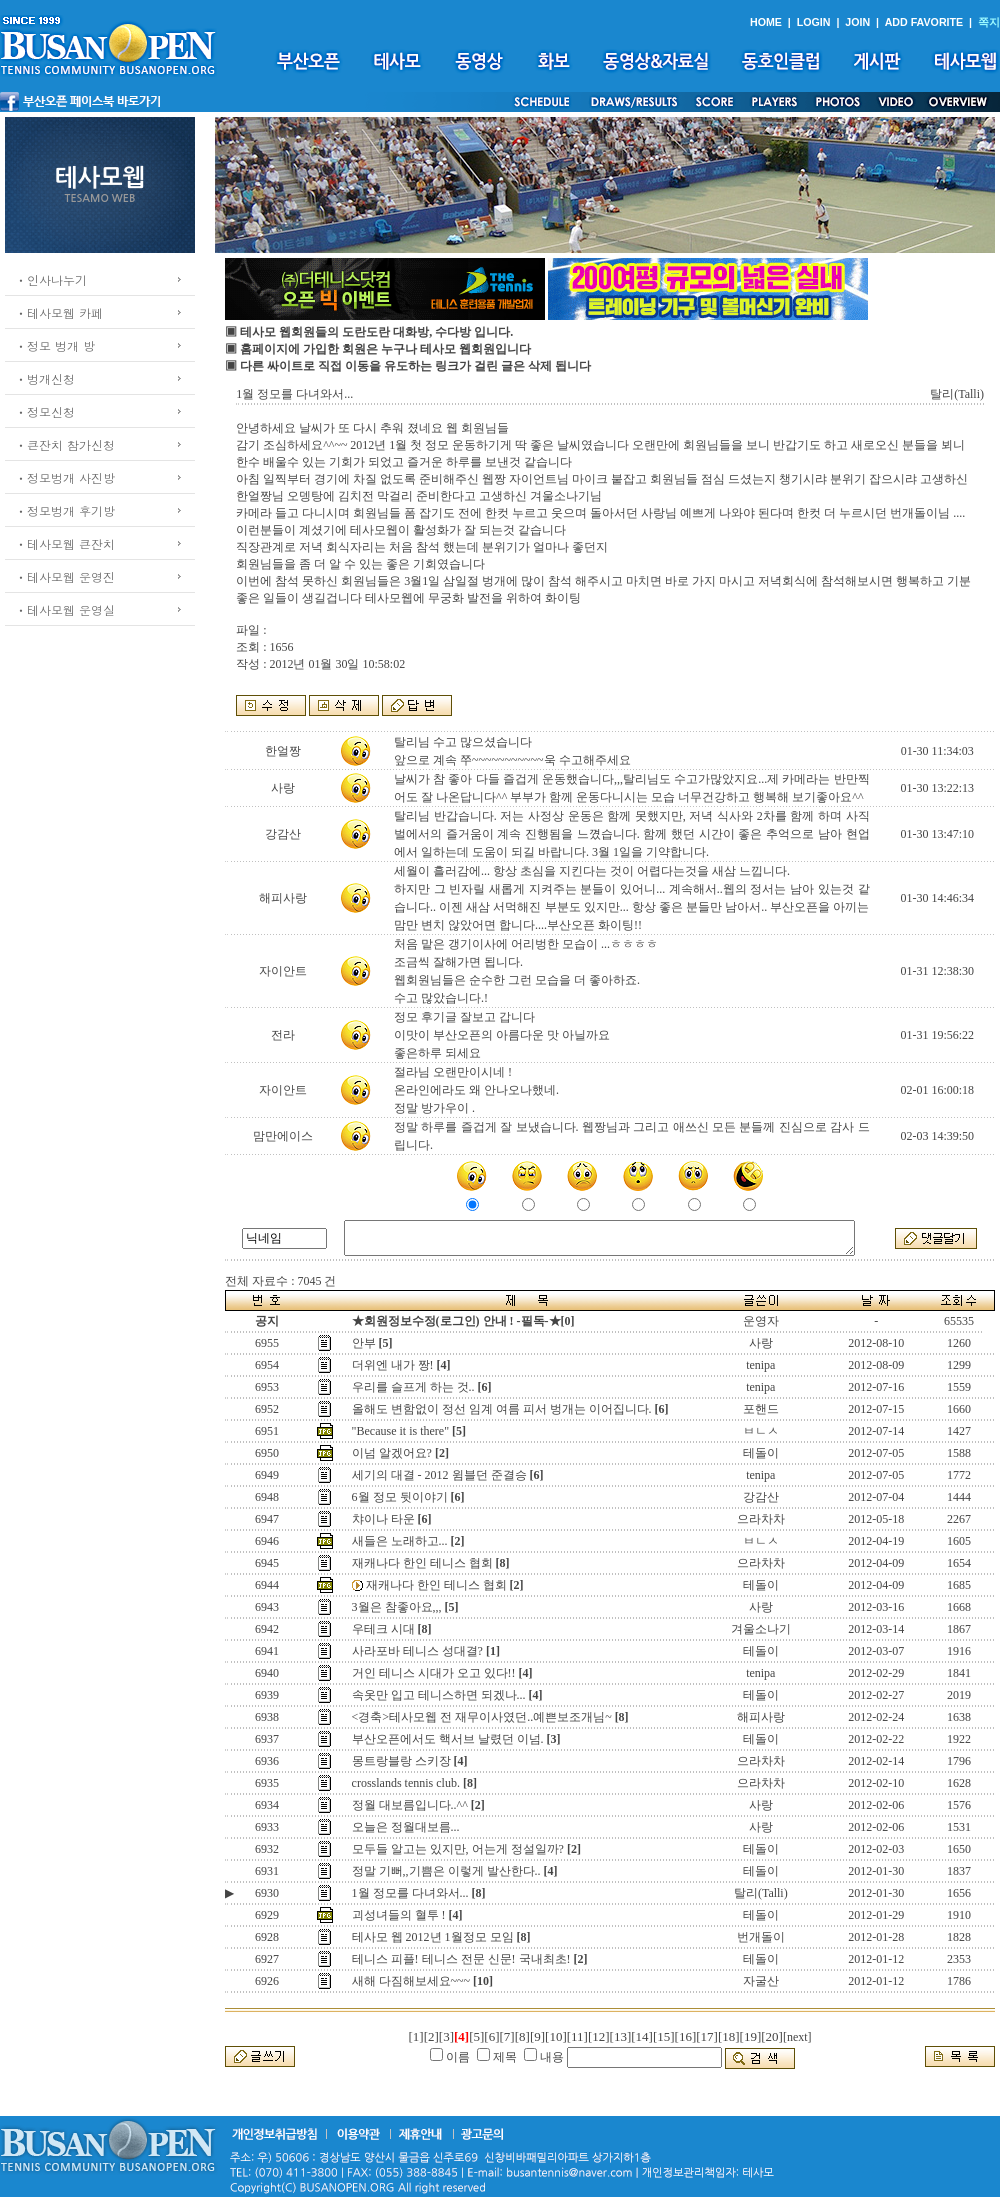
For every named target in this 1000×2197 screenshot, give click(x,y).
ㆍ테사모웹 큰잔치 (65, 543)
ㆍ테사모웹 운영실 (65, 609)
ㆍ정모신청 (45, 411)
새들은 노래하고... (400, 1541)
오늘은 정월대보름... (406, 1827)
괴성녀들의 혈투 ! (399, 1915)
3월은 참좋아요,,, (397, 1607)
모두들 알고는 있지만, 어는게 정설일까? (458, 1849)
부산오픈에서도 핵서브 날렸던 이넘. (448, 1739)
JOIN (857, 22)
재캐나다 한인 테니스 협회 (422, 1563)
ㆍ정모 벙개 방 (55, 345)
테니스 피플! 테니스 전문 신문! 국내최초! (461, 1959)
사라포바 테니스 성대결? (417, 1651)
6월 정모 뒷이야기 (400, 1497)
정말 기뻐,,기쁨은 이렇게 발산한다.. (446, 1871)
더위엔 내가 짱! (393, 1365)
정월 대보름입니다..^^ (410, 1805)
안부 (364, 1343)
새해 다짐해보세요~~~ (411, 1981)
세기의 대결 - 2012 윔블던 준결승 (439, 1475)
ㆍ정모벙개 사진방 (65, 477)
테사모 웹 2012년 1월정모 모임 (433, 1937)
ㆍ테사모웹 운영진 (65, 576)
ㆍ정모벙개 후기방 (65, 510)
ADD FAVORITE (924, 22)
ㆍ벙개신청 (45, 378)
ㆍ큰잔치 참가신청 (65, 444)
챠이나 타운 (383, 1519)
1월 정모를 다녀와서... (410, 1893)
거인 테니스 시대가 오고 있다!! (434, 1673)
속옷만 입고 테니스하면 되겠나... (439, 1695)
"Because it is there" (400, 1431)
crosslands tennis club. (406, 1783)
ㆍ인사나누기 (51, 279)
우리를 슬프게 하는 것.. (413, 1387)
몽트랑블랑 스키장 (401, 1761)
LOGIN (814, 22)
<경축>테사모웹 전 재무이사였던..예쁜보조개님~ (482, 1717)
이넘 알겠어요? (392, 1453)
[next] (797, 2037)
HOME (766, 22)
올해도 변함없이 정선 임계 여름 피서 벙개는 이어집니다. (502, 1409)
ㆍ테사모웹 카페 (59, 312)
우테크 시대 (383, 1629)
